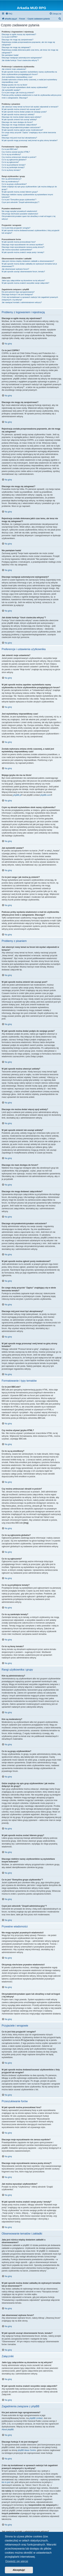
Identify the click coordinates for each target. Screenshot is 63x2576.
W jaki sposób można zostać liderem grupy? (20, 192)
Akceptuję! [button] (19, 2570)
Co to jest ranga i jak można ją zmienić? (18, 93)
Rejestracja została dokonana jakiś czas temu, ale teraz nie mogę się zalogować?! (30, 51)
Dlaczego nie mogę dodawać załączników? (19, 125)
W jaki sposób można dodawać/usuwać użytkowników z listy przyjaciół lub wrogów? (30, 231)
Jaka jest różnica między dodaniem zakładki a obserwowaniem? (28, 261)
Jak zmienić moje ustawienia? (14, 69)
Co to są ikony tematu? (11, 170)
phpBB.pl (17, 795)
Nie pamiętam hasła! (10, 55)
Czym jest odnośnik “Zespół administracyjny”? (20, 202)
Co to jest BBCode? (10, 149)
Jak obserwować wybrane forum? (15, 269)
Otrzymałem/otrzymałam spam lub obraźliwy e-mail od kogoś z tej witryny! (28, 217)
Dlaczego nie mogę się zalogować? (16, 47)
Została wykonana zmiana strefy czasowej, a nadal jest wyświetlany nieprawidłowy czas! (29, 81)
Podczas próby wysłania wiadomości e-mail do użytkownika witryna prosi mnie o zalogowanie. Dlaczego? (31, 96)
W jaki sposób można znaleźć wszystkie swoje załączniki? (25, 283)
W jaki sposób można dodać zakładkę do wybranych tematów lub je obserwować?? (29, 265)
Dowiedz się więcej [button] (16, 2561)
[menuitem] (9, 14)
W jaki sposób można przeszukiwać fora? (19, 242)
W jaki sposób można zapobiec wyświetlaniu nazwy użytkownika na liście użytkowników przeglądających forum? (29, 73)
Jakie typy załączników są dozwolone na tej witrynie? (23, 280)
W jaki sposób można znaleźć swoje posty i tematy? (23, 252)
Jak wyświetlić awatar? (11, 90)
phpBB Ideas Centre (27, 2450)
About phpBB (8, 2429)
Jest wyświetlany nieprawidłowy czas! (17, 77)
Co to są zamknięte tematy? (13, 167)
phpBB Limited (36, 2418)
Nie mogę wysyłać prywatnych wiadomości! (19, 211)
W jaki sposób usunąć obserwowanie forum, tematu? (23, 272)
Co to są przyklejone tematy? (14, 165)
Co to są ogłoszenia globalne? (14, 160)
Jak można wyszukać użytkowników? (17, 250)
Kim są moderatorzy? (10, 182)
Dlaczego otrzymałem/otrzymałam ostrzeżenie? (21, 127)
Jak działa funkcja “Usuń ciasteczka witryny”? (20, 60)
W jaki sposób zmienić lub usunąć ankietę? (19, 119)
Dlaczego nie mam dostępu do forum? (17, 122)
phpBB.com (45, 795)
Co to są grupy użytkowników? (14, 184)
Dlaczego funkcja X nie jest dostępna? (17, 294)
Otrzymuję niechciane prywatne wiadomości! (20, 214)
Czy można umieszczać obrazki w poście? (19, 157)
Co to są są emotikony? (11, 154)
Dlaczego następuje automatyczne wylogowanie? (22, 58)
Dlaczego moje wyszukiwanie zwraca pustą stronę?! (23, 247)
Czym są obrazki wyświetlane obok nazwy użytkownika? (25, 87)
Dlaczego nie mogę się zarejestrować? (17, 40)
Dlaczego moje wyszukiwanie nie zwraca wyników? (23, 245)
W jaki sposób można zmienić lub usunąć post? (21, 109)
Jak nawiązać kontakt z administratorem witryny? (22, 302)
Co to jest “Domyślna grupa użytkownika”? (19, 200)
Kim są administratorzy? (11, 179)
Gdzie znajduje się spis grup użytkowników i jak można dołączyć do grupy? (29, 188)
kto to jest (6, 2482)
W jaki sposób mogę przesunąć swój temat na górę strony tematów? (30, 140)
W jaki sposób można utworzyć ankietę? (18, 114)
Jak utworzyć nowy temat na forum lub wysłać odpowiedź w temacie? (30, 107)
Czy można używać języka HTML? (16, 152)
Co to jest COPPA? (9, 37)
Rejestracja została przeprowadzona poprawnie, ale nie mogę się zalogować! (28, 43)
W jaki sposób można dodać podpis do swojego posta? (24, 112)
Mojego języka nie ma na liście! (14, 85)
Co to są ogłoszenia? (10, 162)
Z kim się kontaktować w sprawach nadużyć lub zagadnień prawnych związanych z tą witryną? (30, 298)
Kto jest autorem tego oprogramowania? (18, 292)
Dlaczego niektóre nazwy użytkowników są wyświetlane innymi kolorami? (27, 195)
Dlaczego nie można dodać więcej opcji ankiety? (21, 117)
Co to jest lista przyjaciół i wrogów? (16, 228)
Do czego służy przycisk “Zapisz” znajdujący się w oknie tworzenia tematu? (29, 133)
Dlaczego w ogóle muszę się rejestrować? (19, 34)
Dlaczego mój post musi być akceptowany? (19, 138)
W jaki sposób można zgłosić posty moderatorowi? (22, 130)
